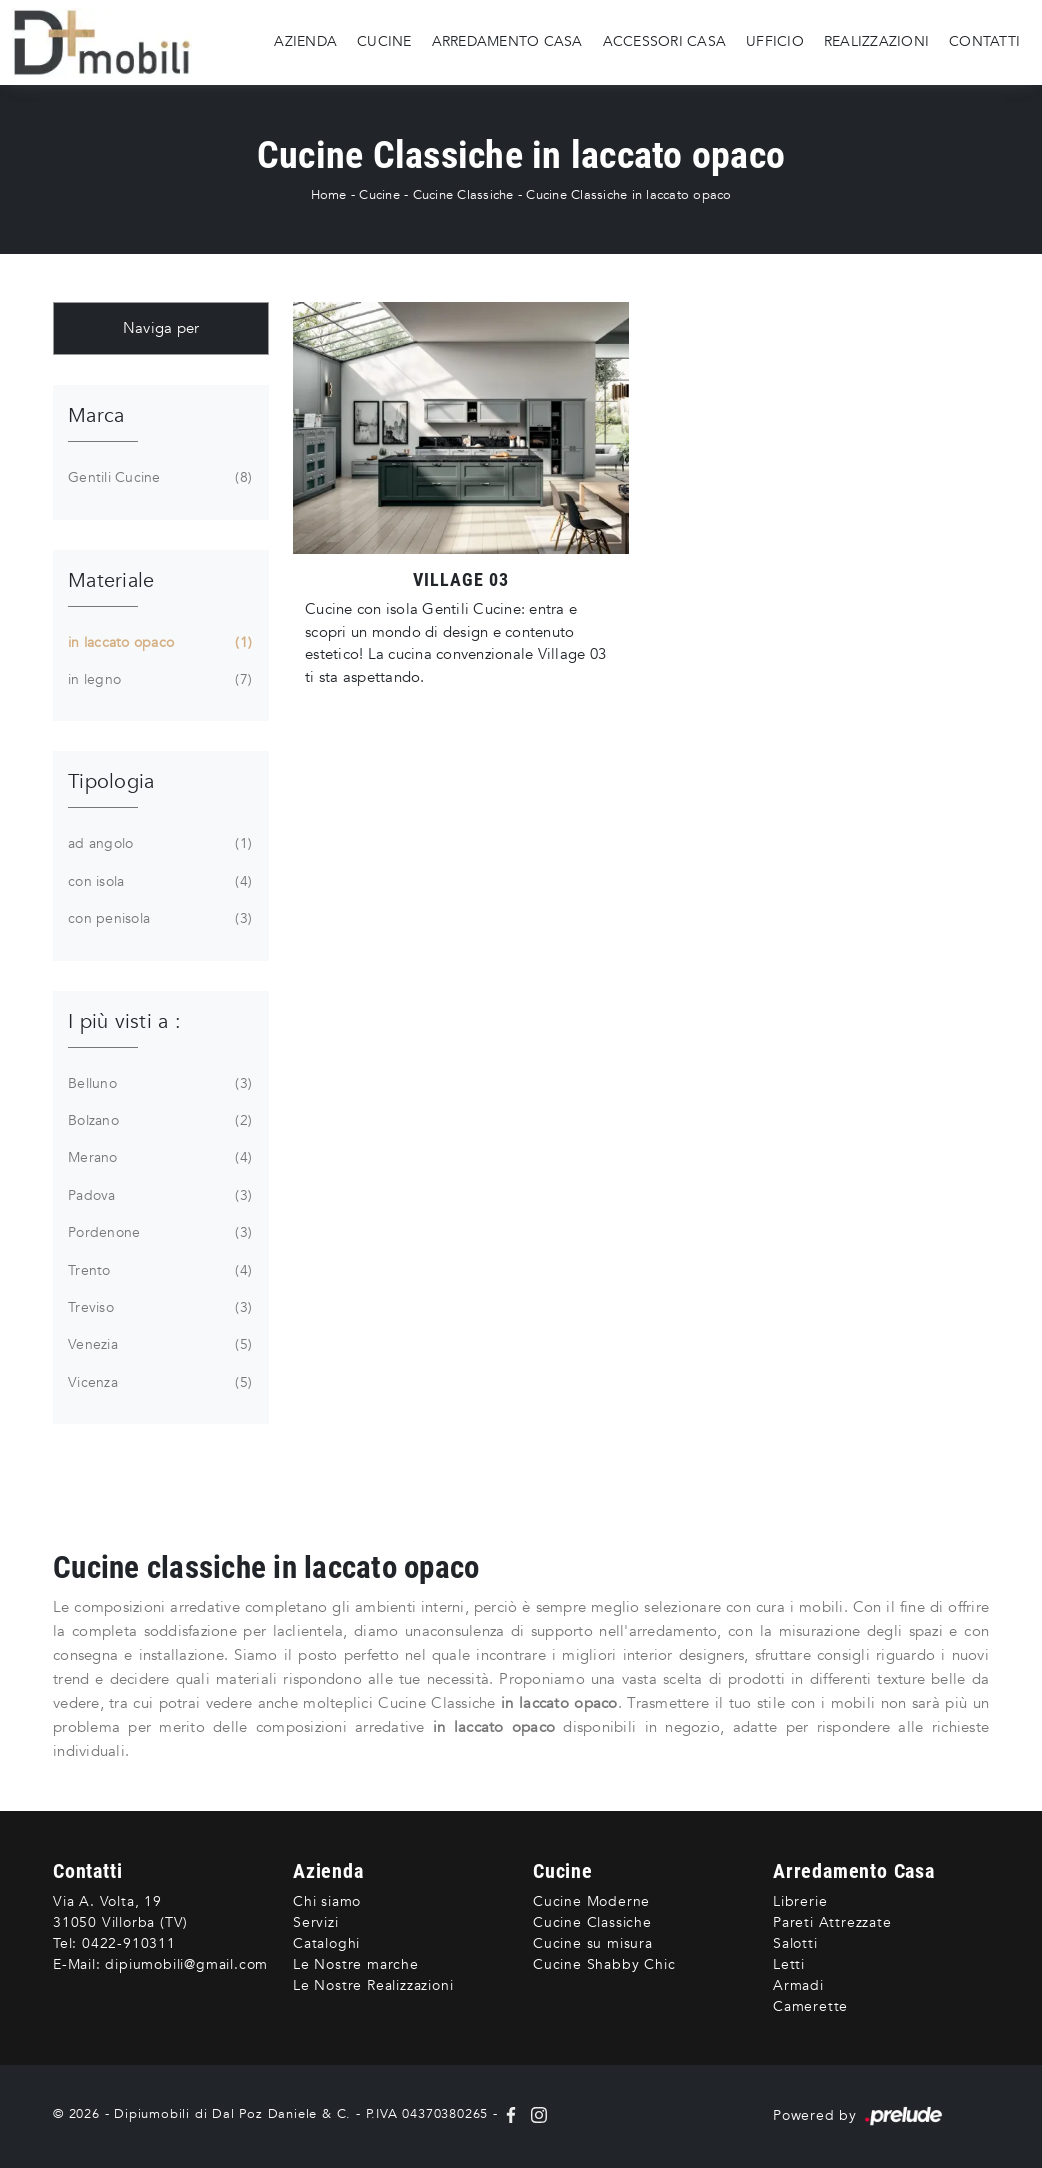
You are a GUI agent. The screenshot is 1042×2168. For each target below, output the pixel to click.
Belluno (158, 1084)
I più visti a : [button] (124, 1021)
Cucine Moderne (591, 1901)
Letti (789, 1964)
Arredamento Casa (507, 41)
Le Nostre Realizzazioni (373, 1985)
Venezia (158, 1345)
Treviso (158, 1308)
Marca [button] (96, 415)
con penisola (158, 919)
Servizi (316, 1922)
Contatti (984, 41)
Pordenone (158, 1233)
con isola (158, 882)
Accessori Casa (665, 41)
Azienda (305, 41)
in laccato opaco (158, 643)
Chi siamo (327, 1901)
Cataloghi (326, 1943)
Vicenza (158, 1383)
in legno (158, 680)
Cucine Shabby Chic (604, 1964)
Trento (158, 1271)
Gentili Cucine (158, 478)
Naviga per (161, 328)
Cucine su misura (593, 1943)
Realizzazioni (876, 41)
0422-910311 (129, 1943)
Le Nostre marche (356, 1964)
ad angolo (158, 844)
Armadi (798, 1985)
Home (329, 195)
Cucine (384, 41)
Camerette (810, 2006)
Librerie (800, 1901)
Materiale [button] (111, 580)
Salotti (795, 1943)
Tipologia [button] (111, 781)
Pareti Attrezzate (832, 1922)
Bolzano (158, 1121)
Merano (158, 1158)
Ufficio (775, 41)
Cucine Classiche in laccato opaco (628, 195)
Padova (158, 1196)
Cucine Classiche (463, 195)
